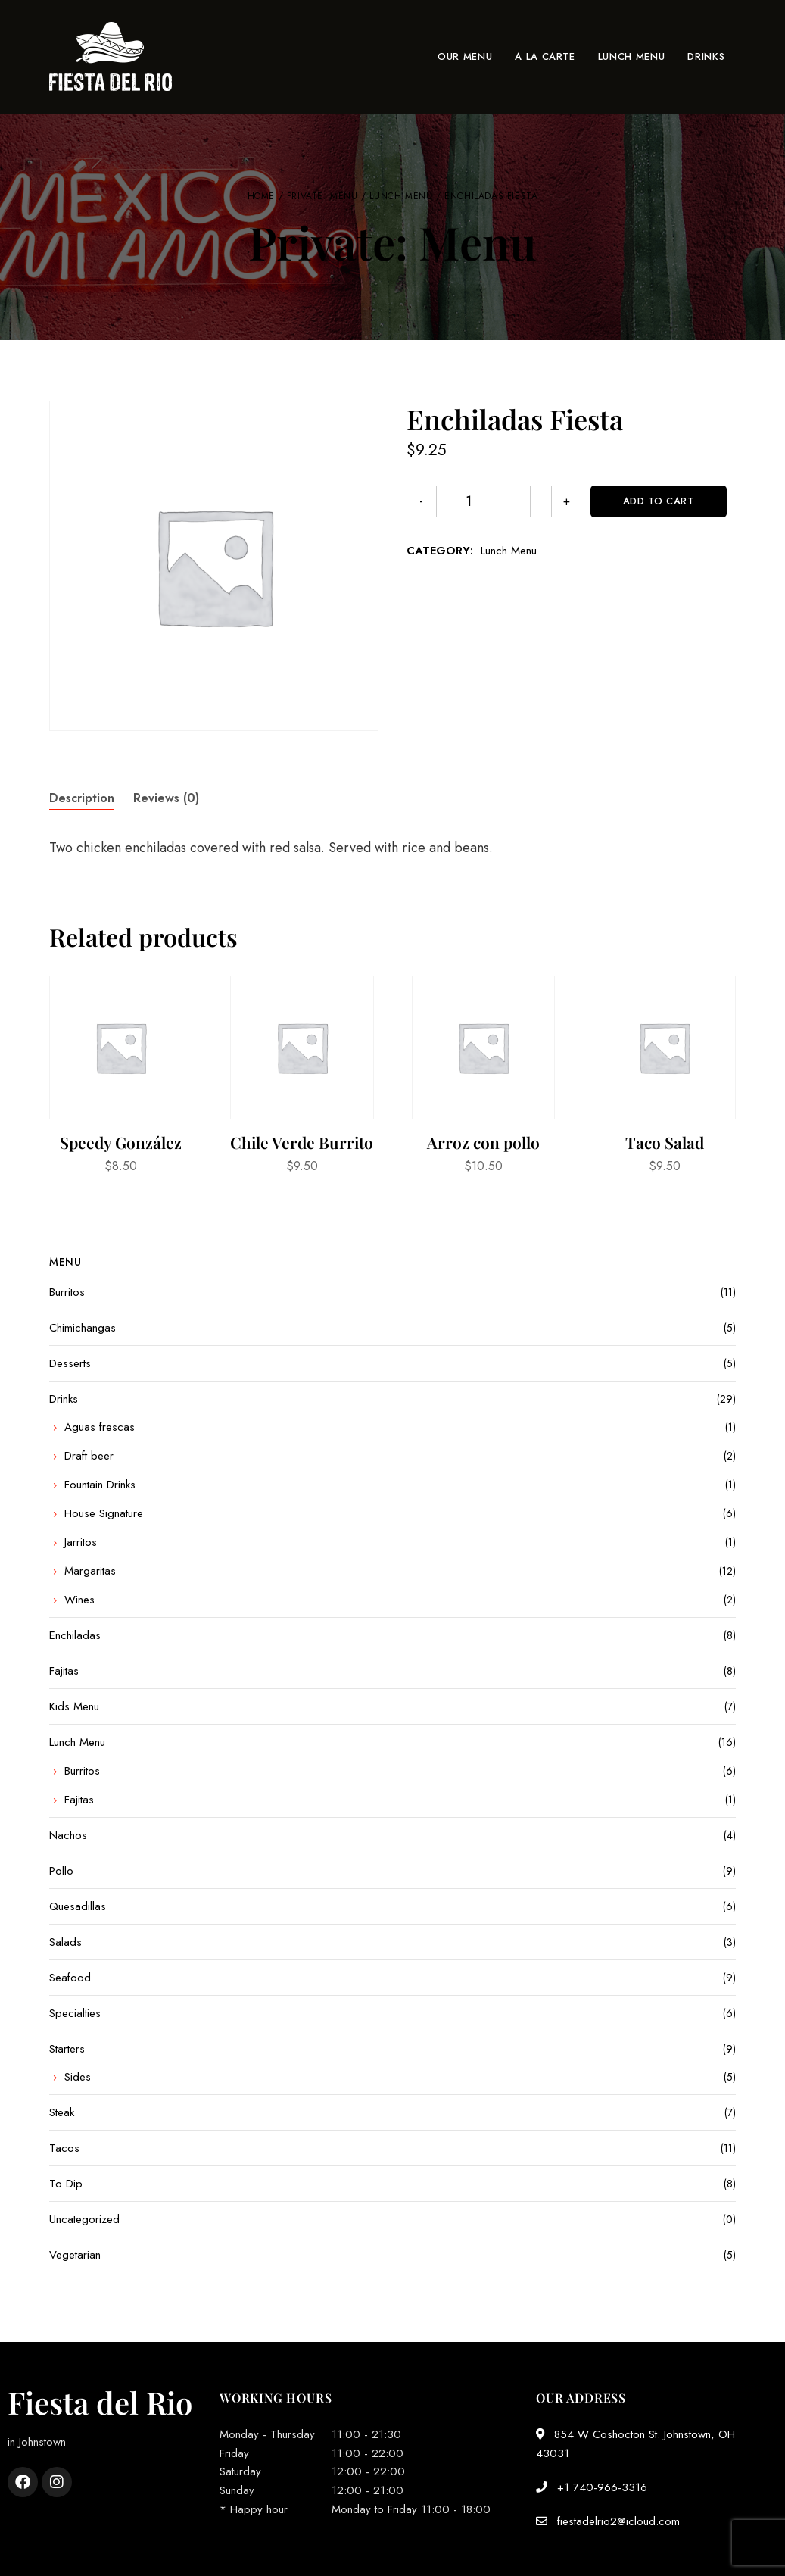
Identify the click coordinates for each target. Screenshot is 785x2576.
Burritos (67, 1292)
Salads (65, 1942)
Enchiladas (75, 1635)
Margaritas (90, 1571)
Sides (77, 2077)
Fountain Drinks (100, 1484)
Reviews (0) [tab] (166, 798)
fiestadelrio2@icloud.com (608, 2521)
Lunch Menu (400, 196)
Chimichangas (82, 1327)
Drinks (63, 1399)
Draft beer (89, 1455)
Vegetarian (75, 2255)
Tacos (64, 2148)
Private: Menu (322, 196)
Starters (67, 2049)
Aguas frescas (99, 1427)
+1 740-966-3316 (591, 2487)
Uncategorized (84, 2219)
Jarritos (80, 1542)
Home (261, 196)
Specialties (75, 2013)
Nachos (68, 1835)
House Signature (103, 1513)
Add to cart (597, 501)
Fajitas (64, 1671)
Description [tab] (81, 798)
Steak (61, 2112)
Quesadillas (77, 1906)
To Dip (66, 2183)
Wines (79, 1599)
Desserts (70, 1363)
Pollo (61, 1871)
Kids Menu (74, 1706)
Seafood (70, 1977)
